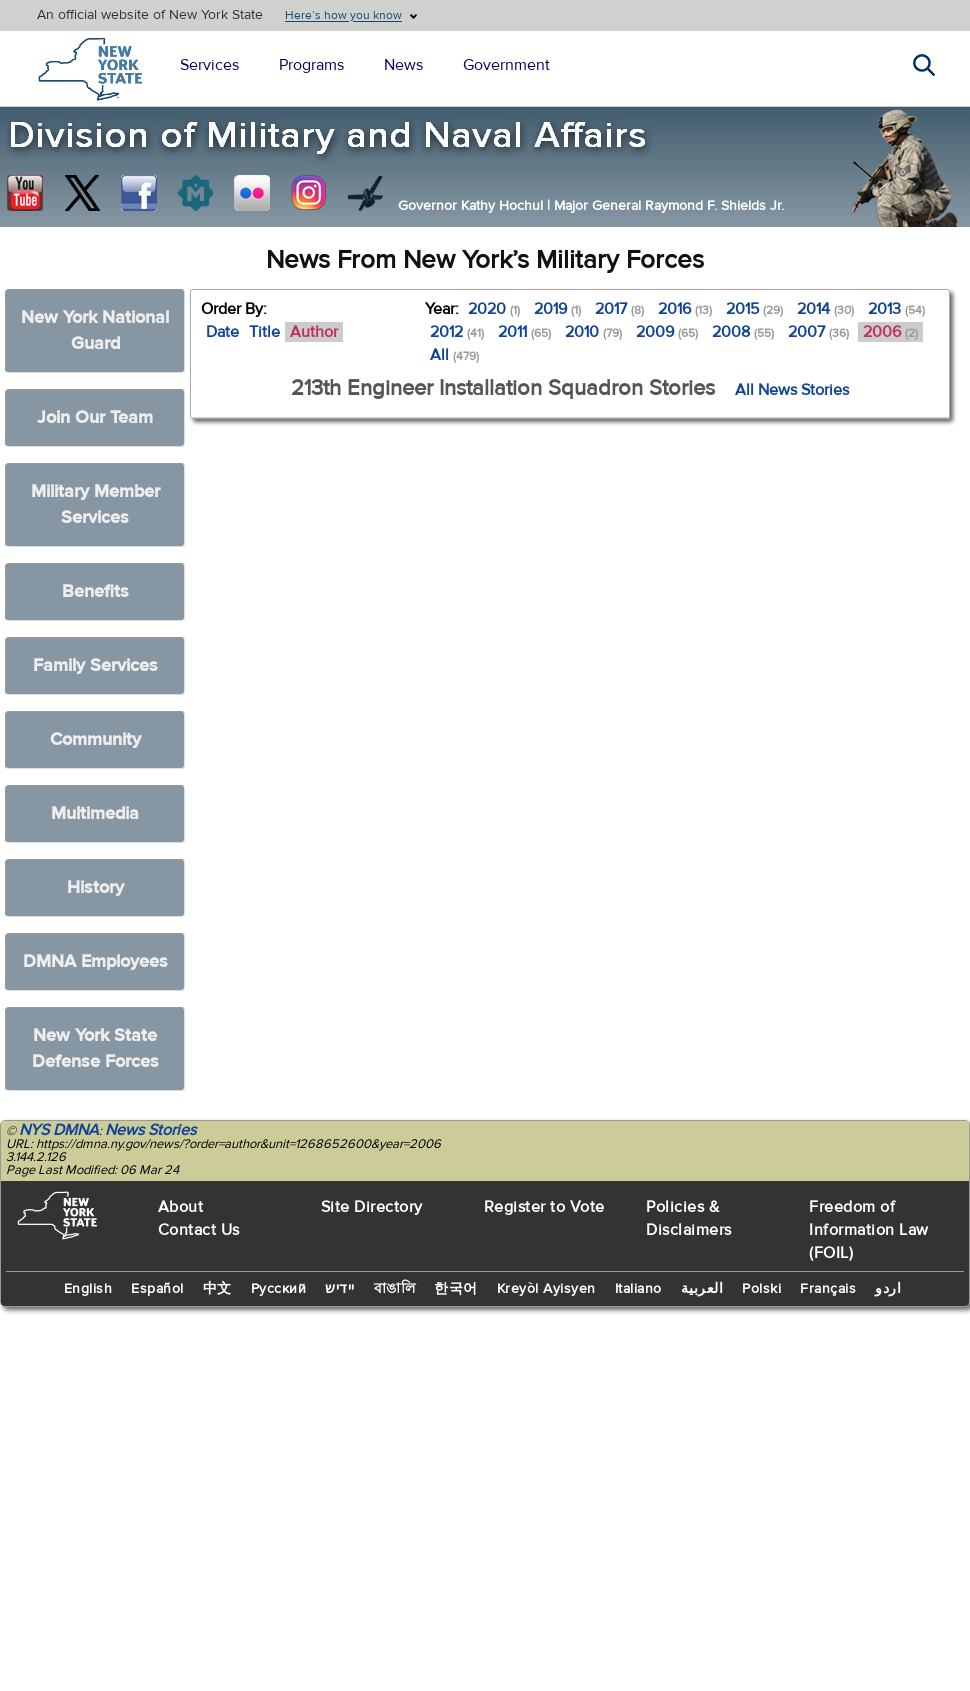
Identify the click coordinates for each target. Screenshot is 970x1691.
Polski (761, 1289)
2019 (557, 309)
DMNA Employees (95, 961)
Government (506, 65)
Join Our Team (95, 417)
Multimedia (95, 813)
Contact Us (199, 1230)
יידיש (340, 1289)
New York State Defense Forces (95, 1048)
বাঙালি (395, 1289)
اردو (888, 1289)
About (181, 1207)
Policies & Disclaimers (689, 1218)
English (88, 1289)
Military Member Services (95, 504)
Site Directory (372, 1207)
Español (157, 1289)
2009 (667, 332)
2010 (593, 332)
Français (828, 1289)
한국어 (456, 1289)
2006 (890, 332)
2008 (743, 332)
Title (264, 332)
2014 (825, 309)
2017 (619, 309)
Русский (279, 1289)
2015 (754, 309)
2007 (818, 332)
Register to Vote (544, 1207)
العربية (702, 1289)
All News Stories (792, 390)
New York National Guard (95, 330)
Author (314, 332)
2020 (494, 309)
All (454, 355)
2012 (457, 332)
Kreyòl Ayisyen (546, 1289)
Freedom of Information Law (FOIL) (869, 1230)
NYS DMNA (59, 1130)
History (95, 887)
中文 (217, 1289)
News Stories (150, 1130)
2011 (524, 332)
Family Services (95, 665)
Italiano (638, 1289)
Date (222, 332)
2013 (896, 309)
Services (209, 65)
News (403, 65)
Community (95, 739)
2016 (685, 309)
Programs (311, 65)
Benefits (95, 591)
